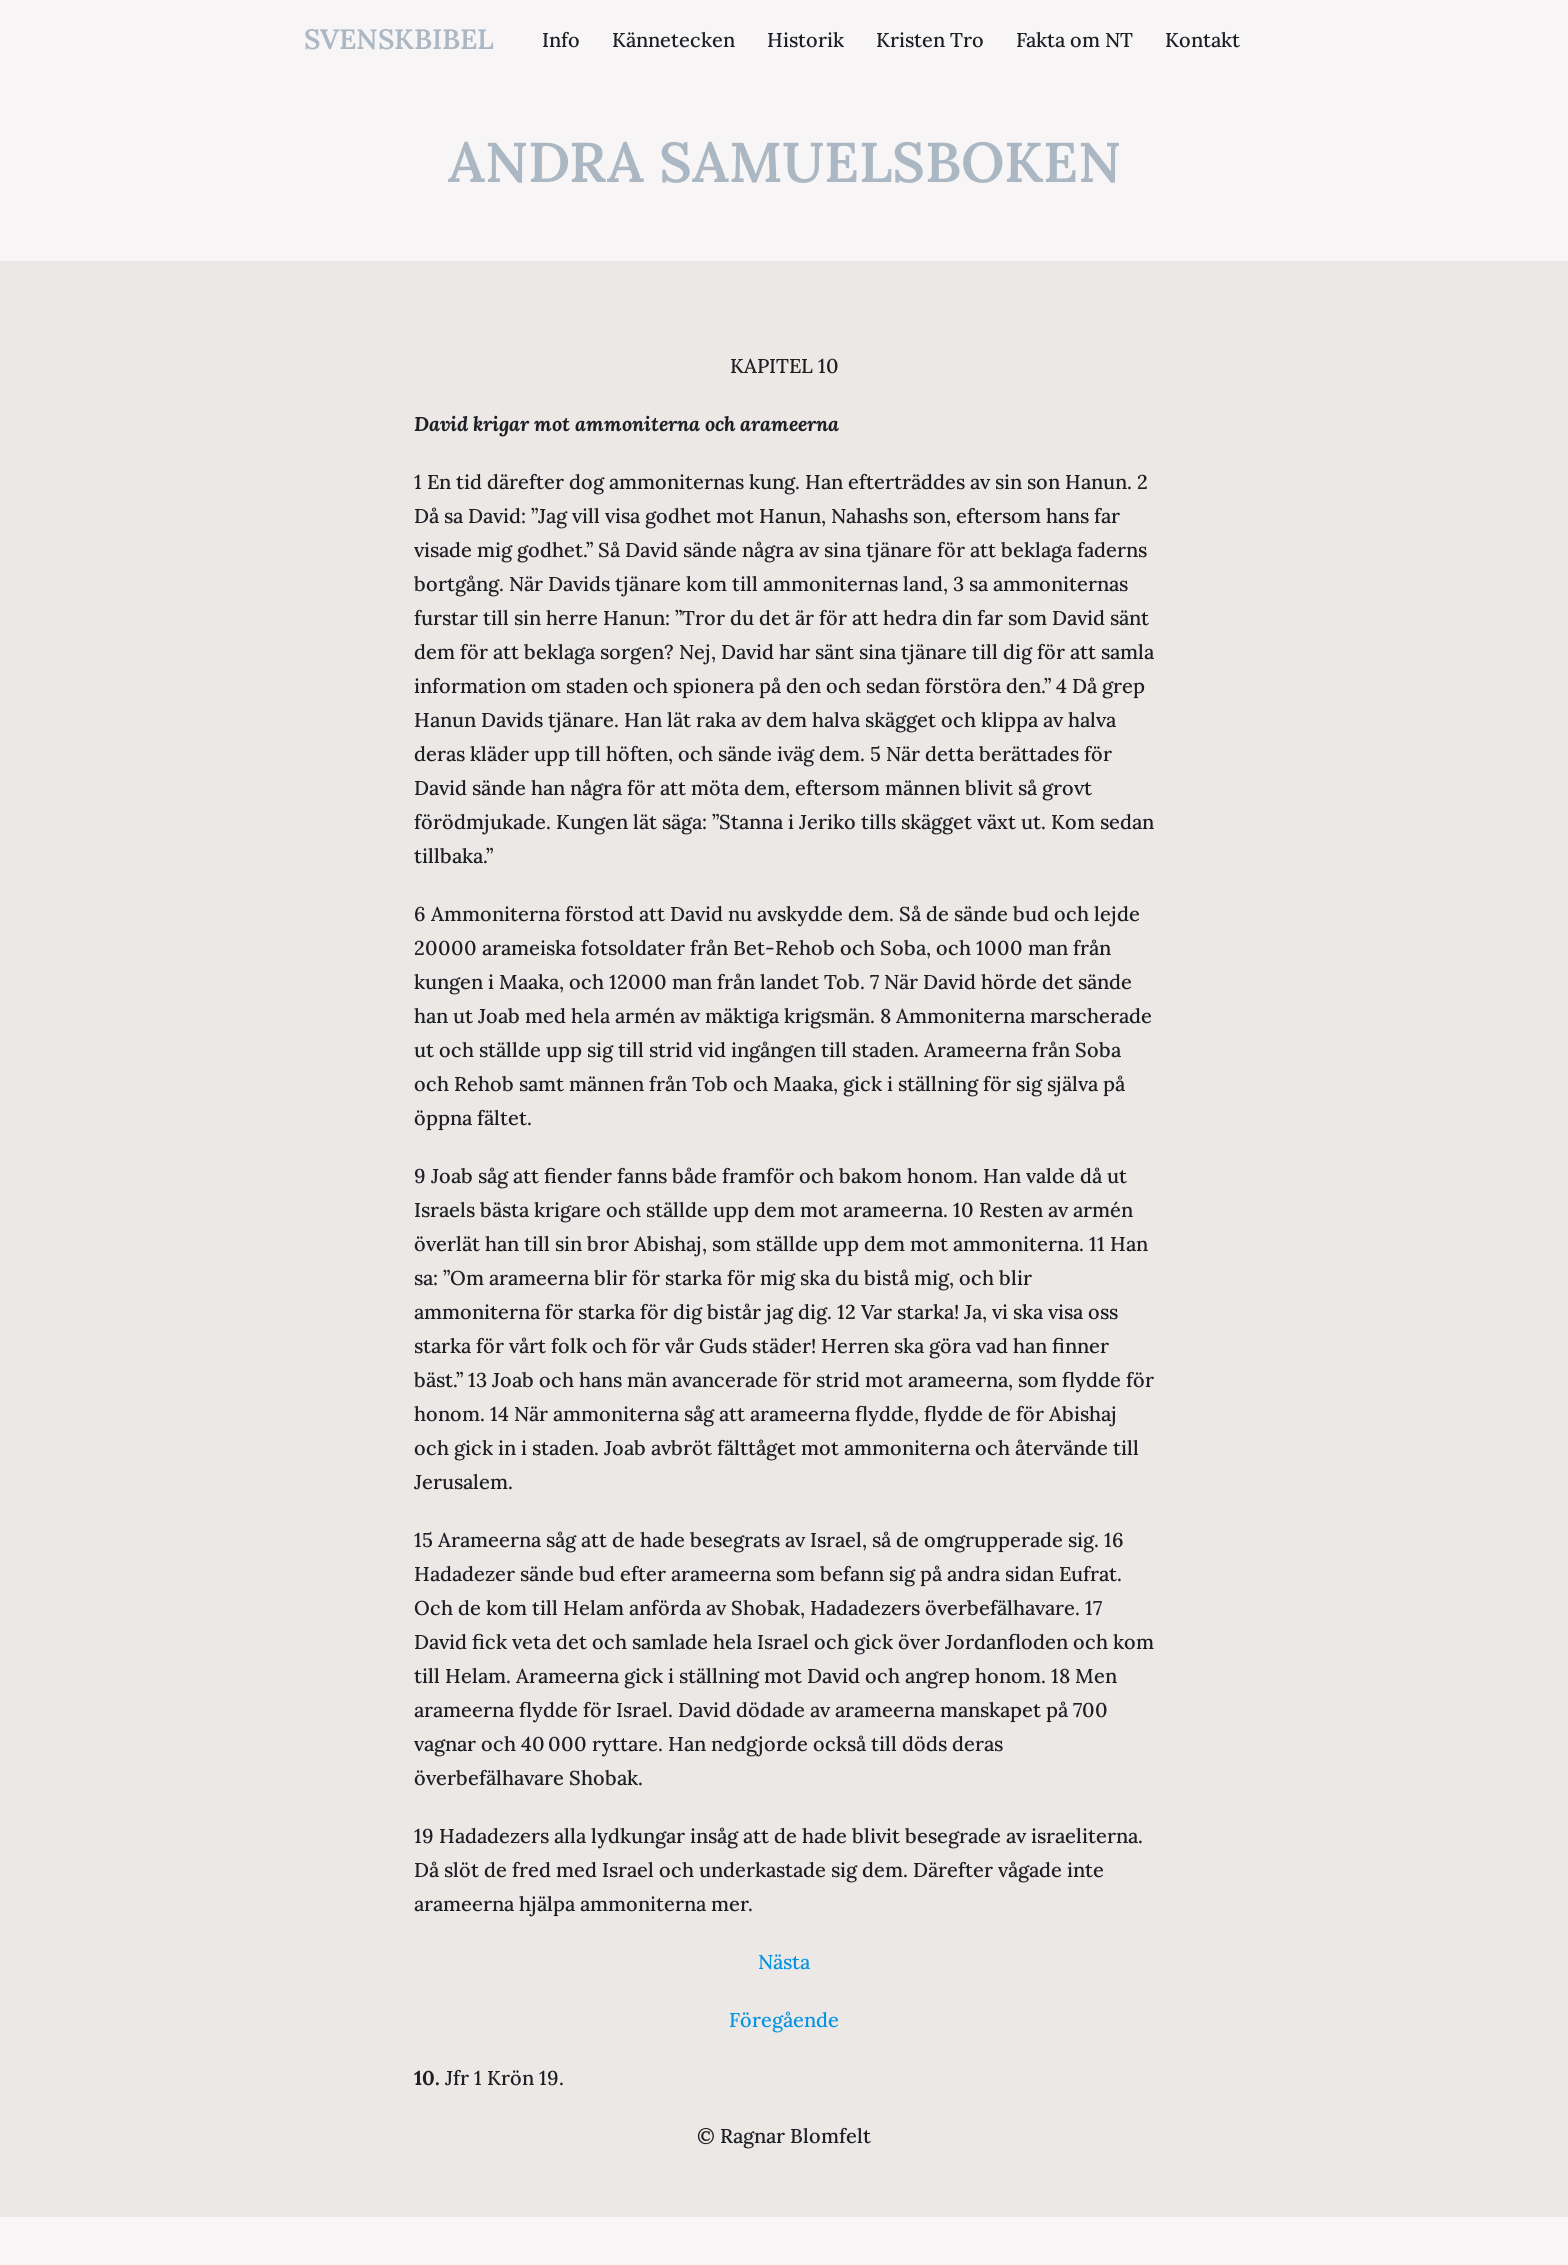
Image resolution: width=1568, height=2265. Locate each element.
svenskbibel (399, 39)
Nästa (784, 1961)
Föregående (784, 2019)
